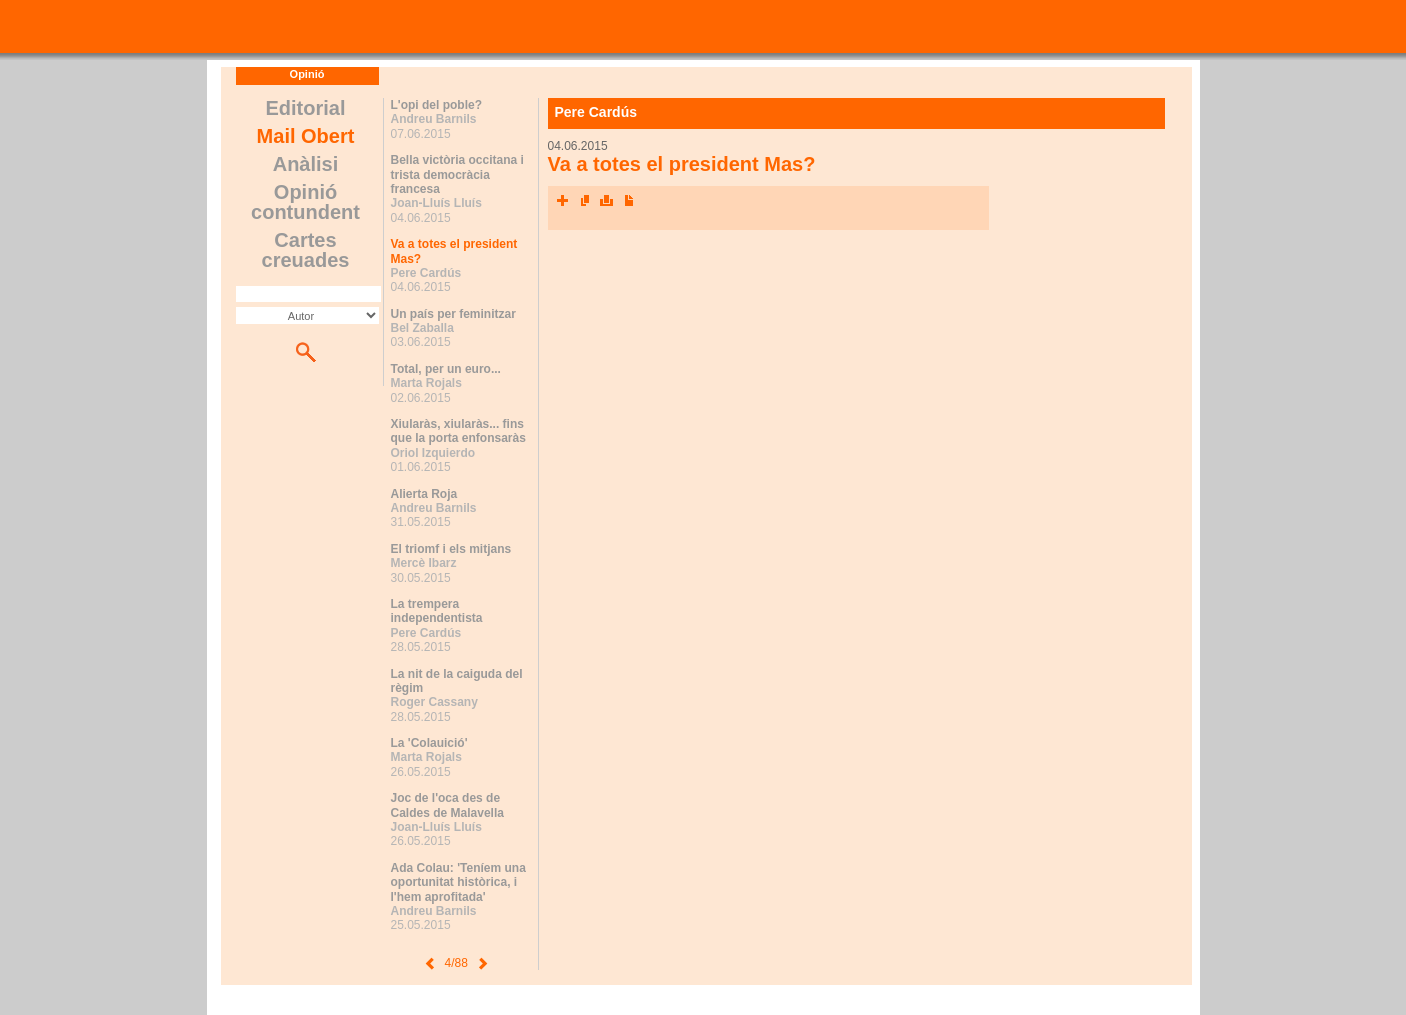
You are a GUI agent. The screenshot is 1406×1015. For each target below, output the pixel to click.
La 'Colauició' (429, 743)
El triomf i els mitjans (451, 549)
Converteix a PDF (629, 201)
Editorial (305, 108)
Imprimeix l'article (607, 201)
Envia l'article (585, 201)
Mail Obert (306, 136)
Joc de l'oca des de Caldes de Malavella (447, 805)
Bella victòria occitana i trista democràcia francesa (457, 174)
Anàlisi (306, 164)
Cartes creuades (306, 250)
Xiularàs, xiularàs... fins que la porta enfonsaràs (458, 431)
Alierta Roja (424, 494)
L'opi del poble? (437, 105)
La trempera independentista (437, 611)
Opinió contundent (305, 202)
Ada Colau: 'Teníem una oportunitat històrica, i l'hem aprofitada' (458, 882)
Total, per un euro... (446, 369)
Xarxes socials (563, 201)
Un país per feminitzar (453, 314)
